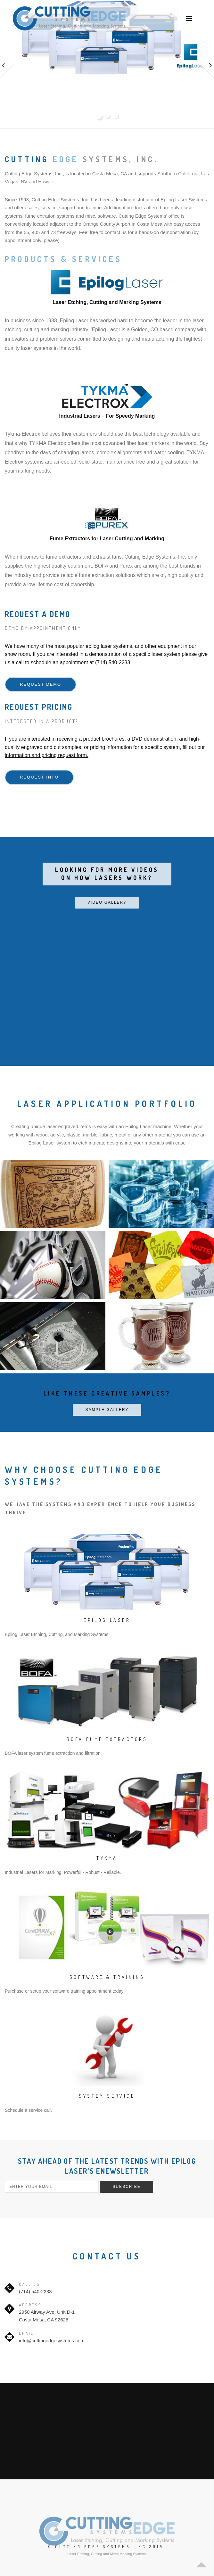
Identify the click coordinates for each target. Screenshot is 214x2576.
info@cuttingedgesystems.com (52, 2340)
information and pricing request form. (46, 755)
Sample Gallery (106, 1409)
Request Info (39, 777)
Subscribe (126, 2186)
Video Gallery (107, 902)
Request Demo (40, 684)
